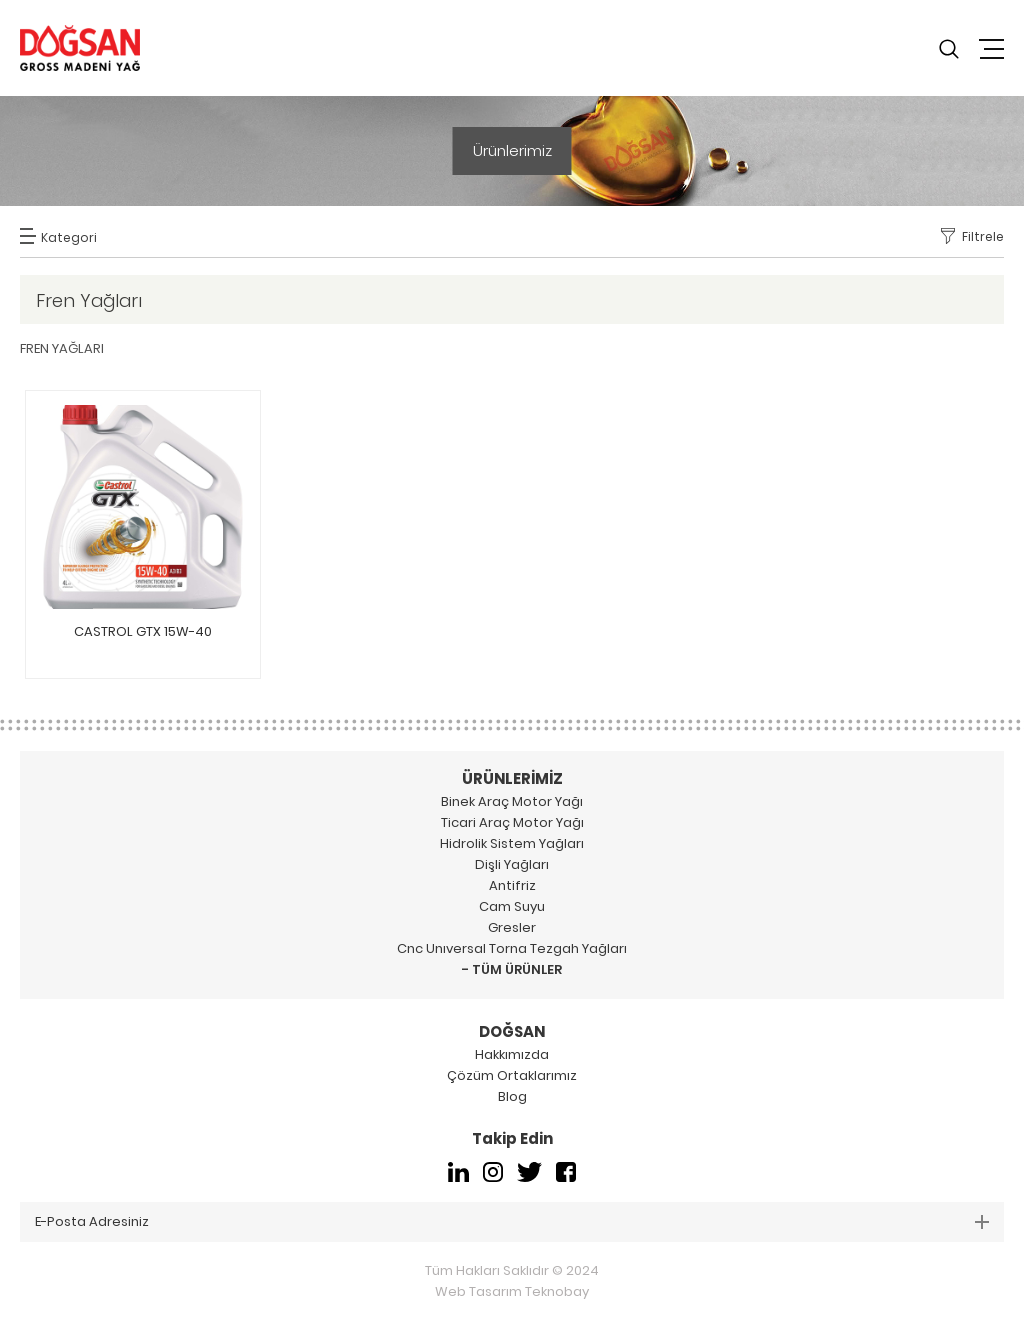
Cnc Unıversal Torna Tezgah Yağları (512, 948)
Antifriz (512, 885)
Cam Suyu (512, 906)
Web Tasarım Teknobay (512, 1292)
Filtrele (983, 236)
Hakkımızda (512, 1054)
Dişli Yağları (512, 864)
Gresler (512, 927)
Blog (512, 1096)
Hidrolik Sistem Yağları (512, 843)
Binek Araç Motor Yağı (512, 801)
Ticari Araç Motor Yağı (512, 822)
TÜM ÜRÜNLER (517, 969)
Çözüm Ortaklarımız (512, 1075)
